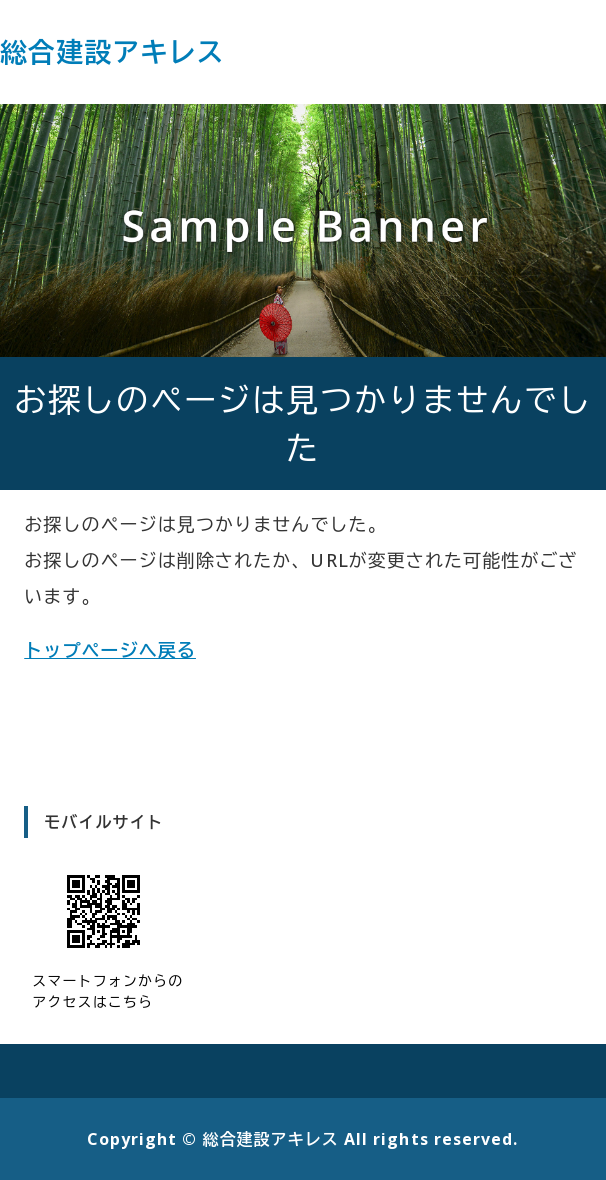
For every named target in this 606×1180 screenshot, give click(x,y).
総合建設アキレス (112, 51)
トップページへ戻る (110, 650)
